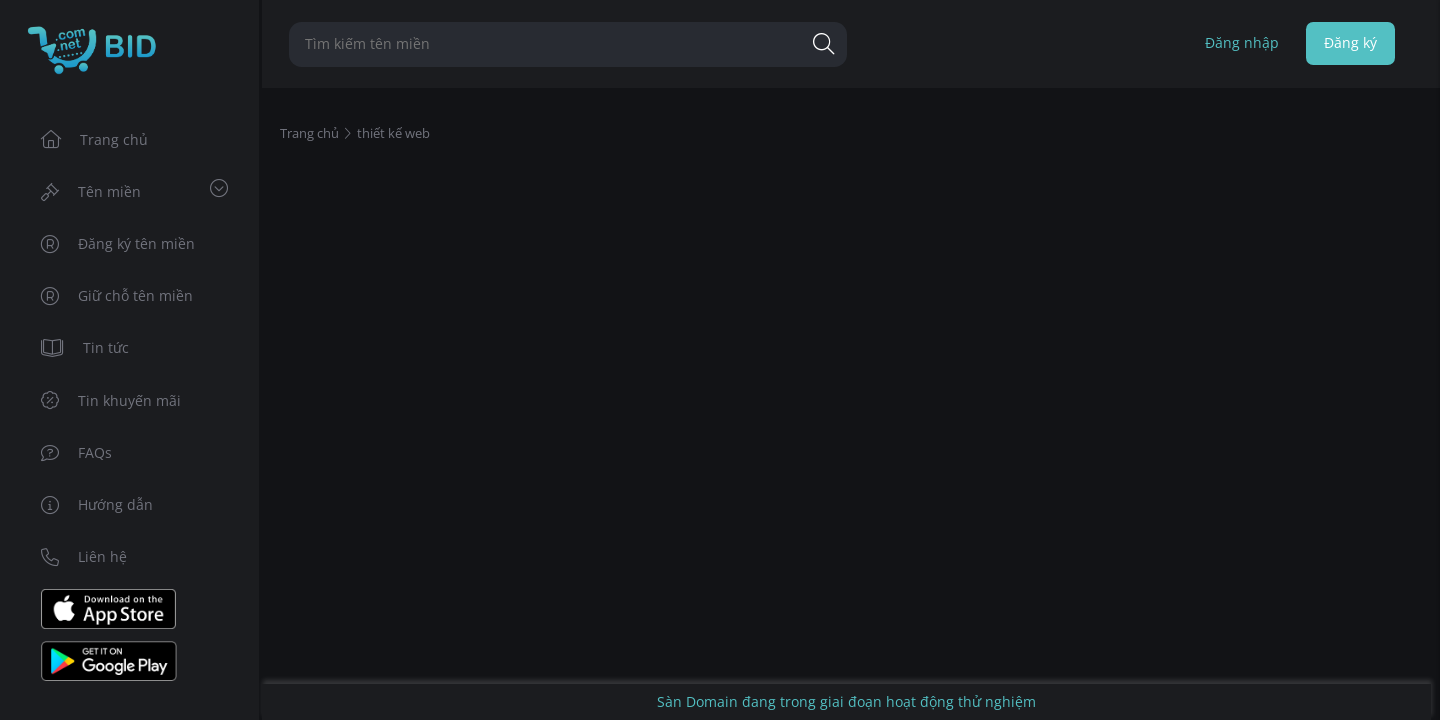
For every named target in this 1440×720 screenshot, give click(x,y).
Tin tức (85, 347)
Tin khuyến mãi (111, 400)
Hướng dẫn (97, 504)
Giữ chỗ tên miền (117, 295)
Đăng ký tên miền (118, 243)
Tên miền (134, 190)
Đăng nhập (1242, 42)
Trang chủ (95, 139)
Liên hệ (84, 556)
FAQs (77, 452)
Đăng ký (1350, 42)
